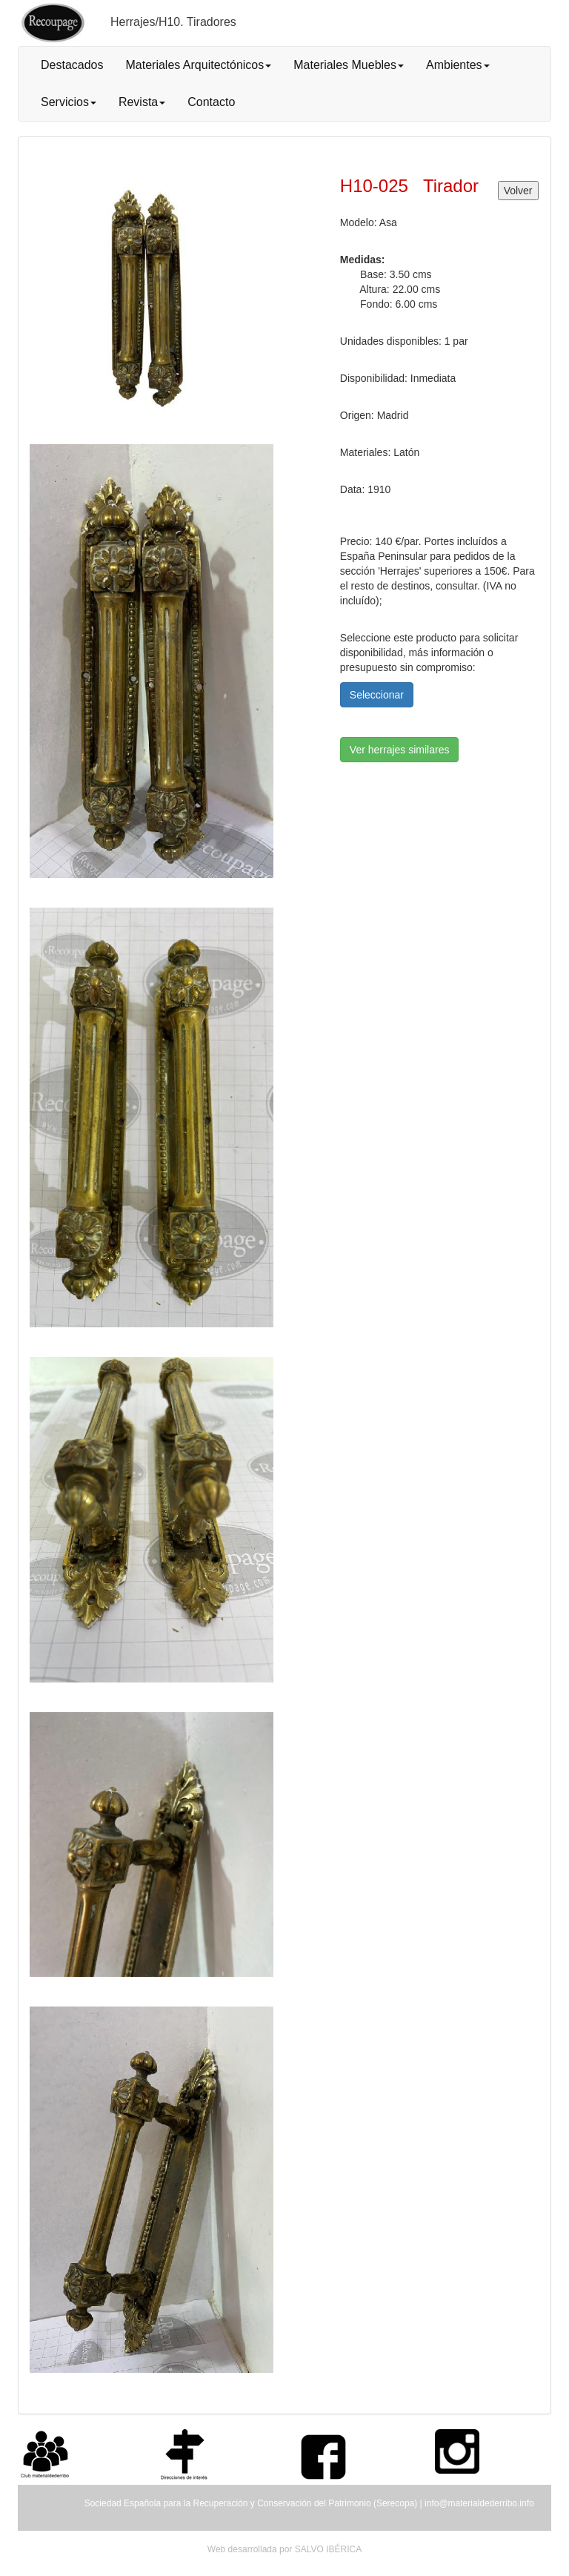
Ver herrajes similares (400, 750)
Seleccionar (377, 695)
